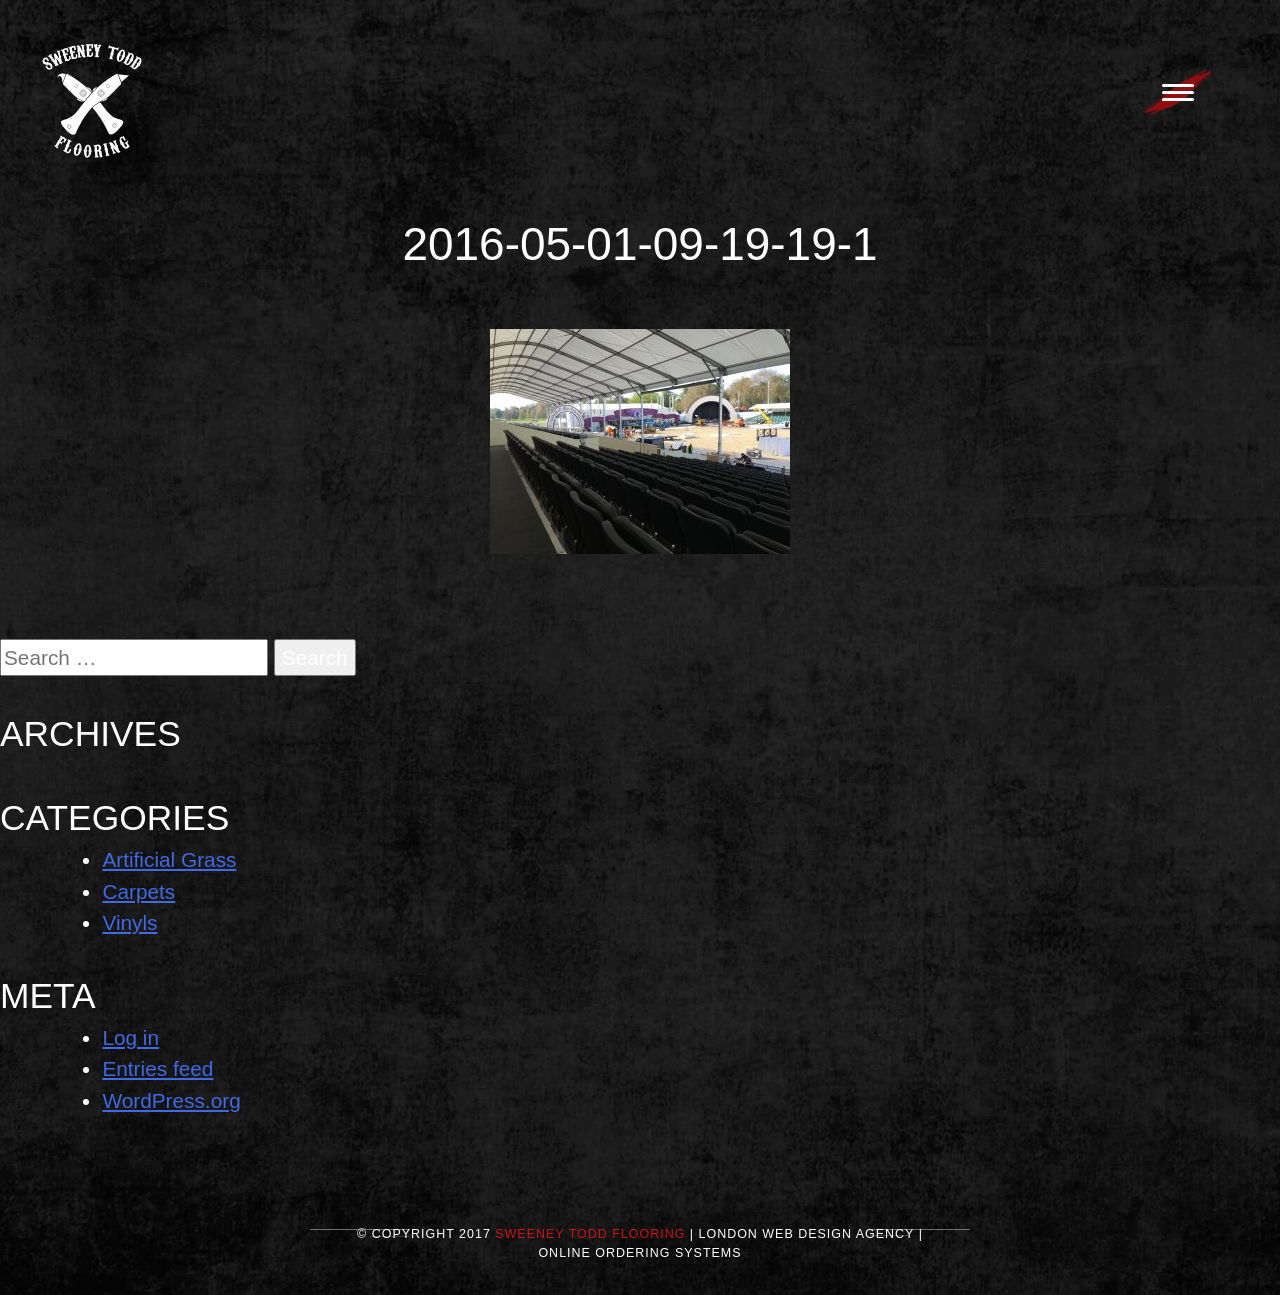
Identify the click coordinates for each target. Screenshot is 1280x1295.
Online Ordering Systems (639, 1253)
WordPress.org (171, 1100)
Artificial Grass (169, 859)
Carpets (138, 891)
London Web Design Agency (807, 1234)
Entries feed (157, 1068)
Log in (130, 1037)
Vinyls (129, 922)
